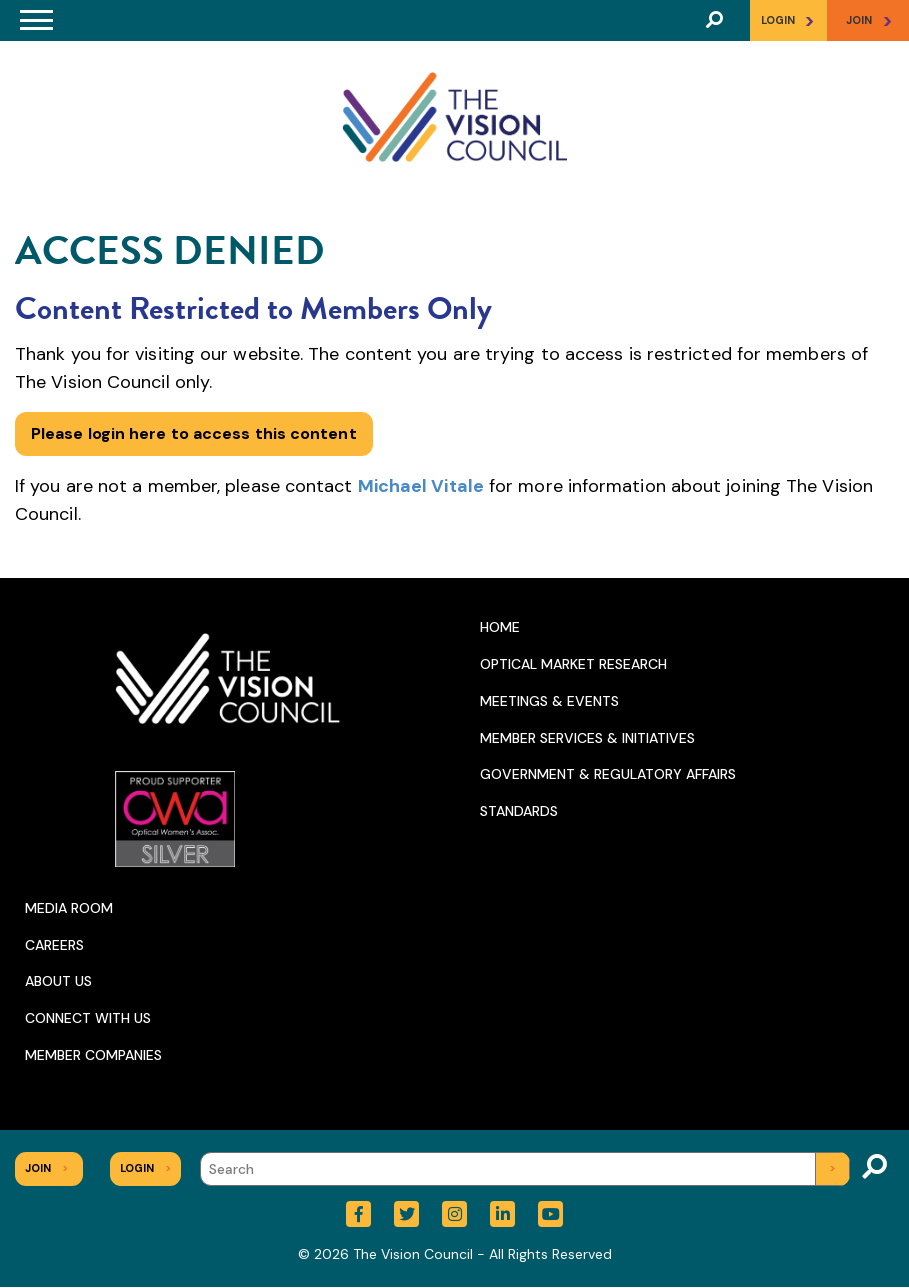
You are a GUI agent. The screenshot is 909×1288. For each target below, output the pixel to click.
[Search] (525, 1169)
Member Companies (93, 1055)
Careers (54, 945)
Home (500, 627)
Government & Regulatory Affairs (608, 774)
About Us (58, 981)
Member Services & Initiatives (587, 738)
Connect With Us (88, 1018)
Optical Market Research (573, 664)
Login (788, 20)
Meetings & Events (549, 701)
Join (46, 1168)
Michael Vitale (421, 486)
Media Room (69, 908)
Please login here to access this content (194, 433)
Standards (519, 811)
